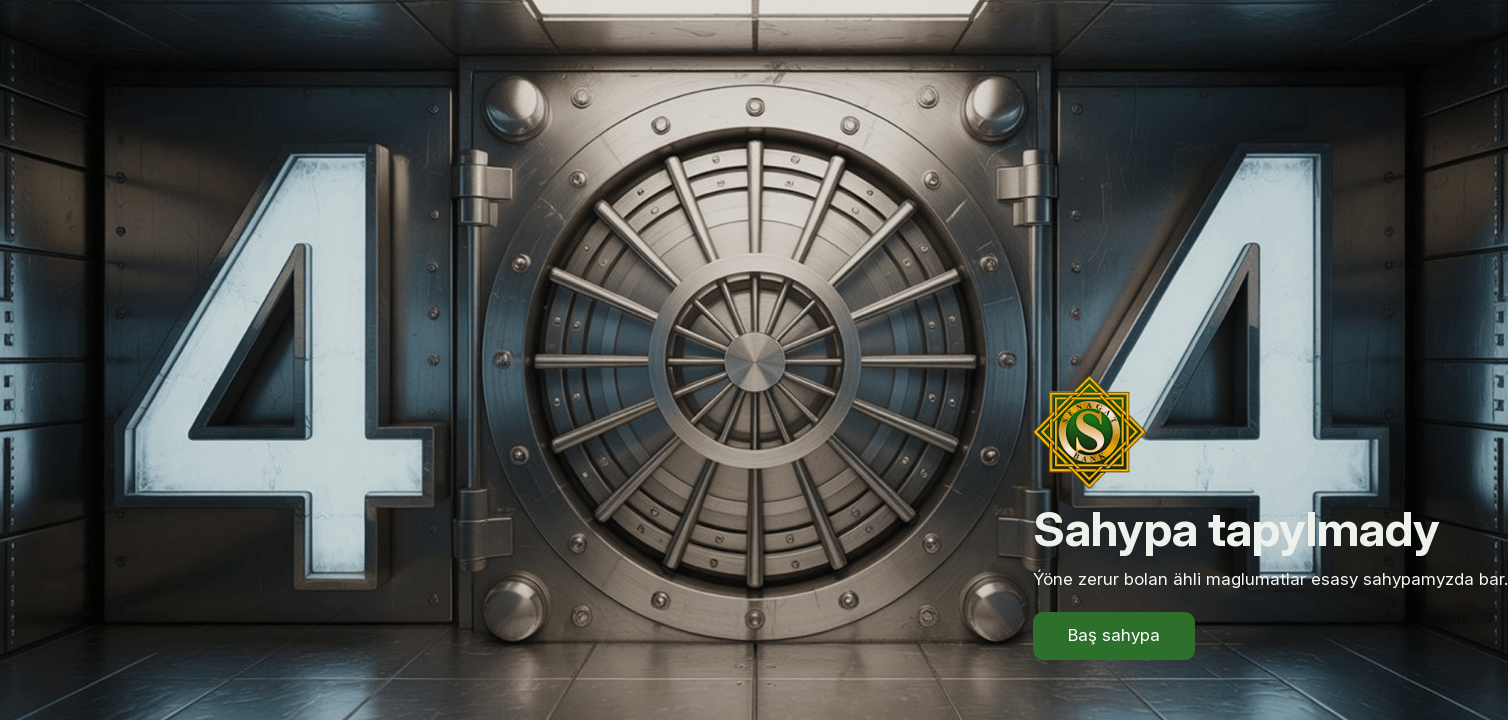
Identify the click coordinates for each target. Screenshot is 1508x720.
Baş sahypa (1114, 635)
